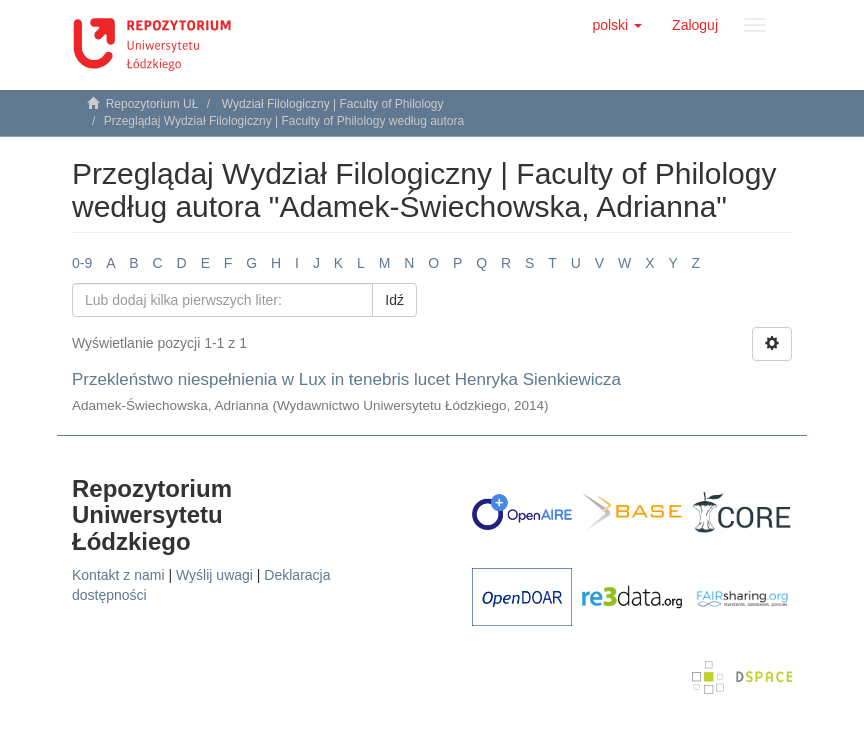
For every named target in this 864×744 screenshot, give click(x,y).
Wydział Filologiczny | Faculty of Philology (333, 104)
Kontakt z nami (118, 575)
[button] (617, 25)
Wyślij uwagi (214, 575)
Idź (394, 300)
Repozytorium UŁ (152, 104)
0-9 (82, 263)
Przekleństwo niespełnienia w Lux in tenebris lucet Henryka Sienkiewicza (346, 379)
